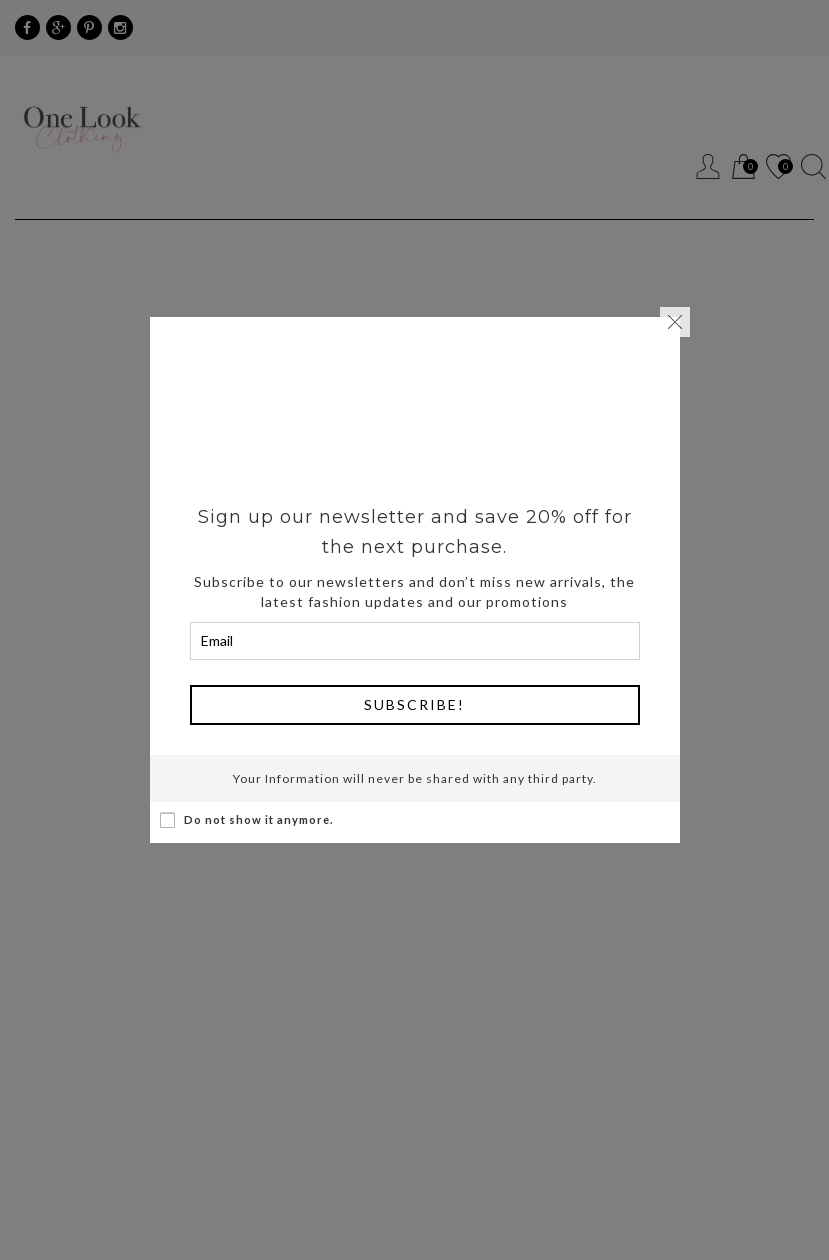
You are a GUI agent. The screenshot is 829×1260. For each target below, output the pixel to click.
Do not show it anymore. (246, 820)
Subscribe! (414, 704)
